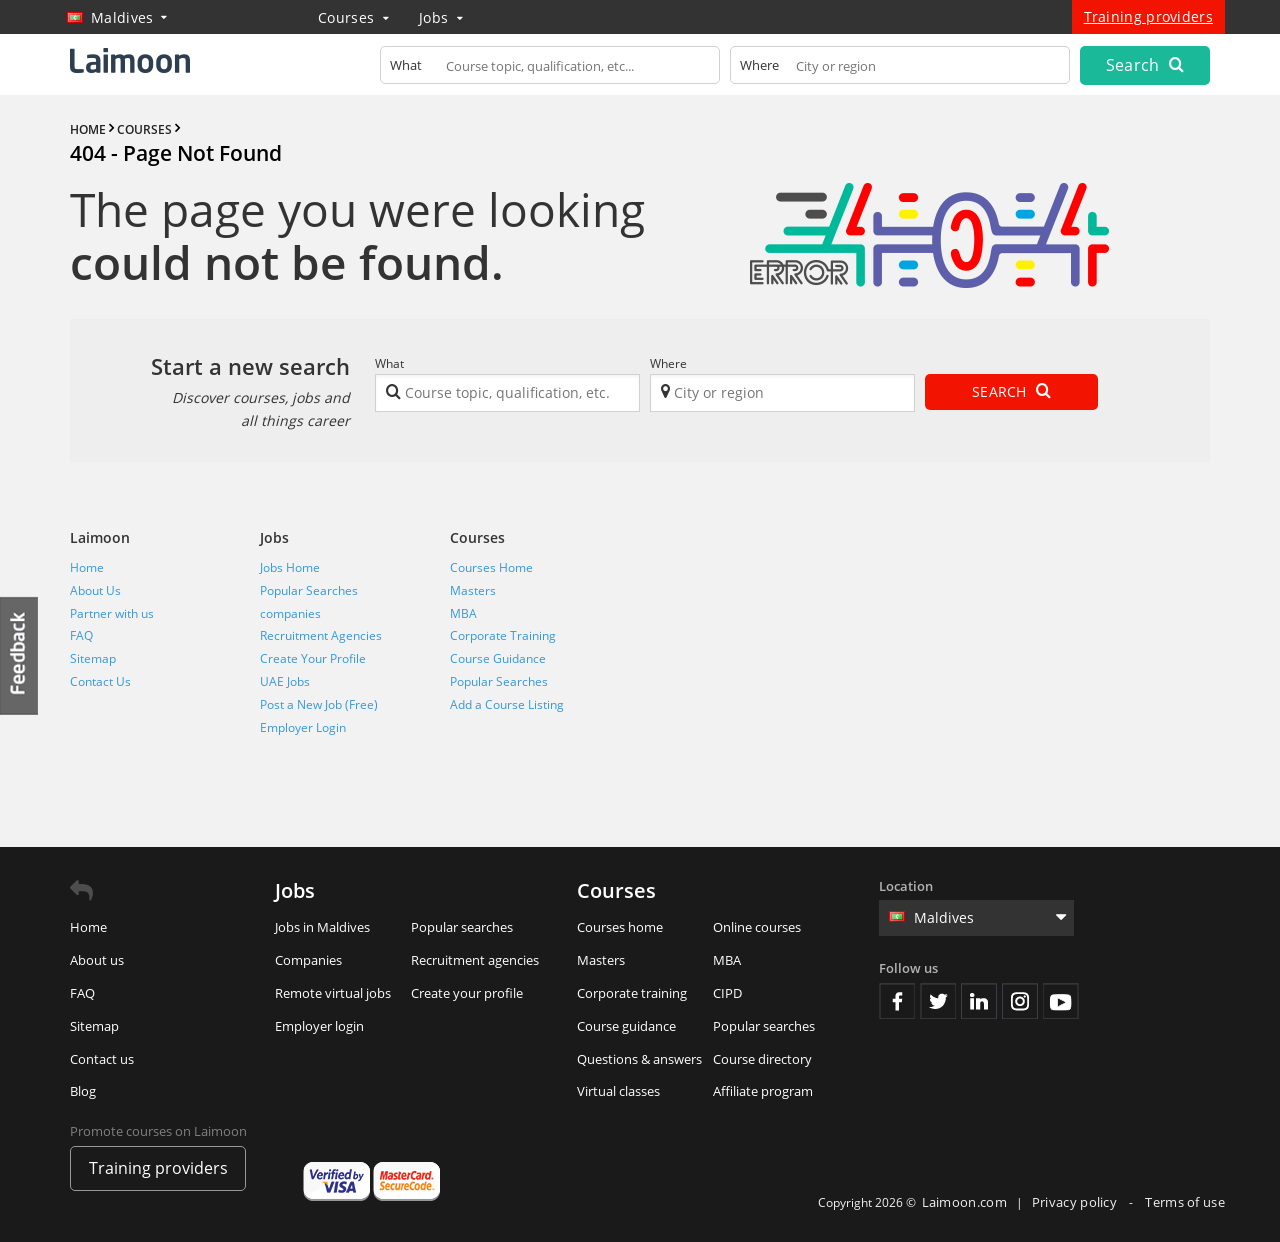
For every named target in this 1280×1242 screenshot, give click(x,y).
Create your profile (467, 993)
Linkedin (979, 1001)
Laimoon (100, 537)
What (389, 363)
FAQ (81, 635)
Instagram (1020, 1001)
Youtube (1061, 1001)
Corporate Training (503, 635)
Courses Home (491, 567)
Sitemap (93, 658)
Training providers (1148, 16)
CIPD (727, 993)
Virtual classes (618, 1091)
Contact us (102, 1059)
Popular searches (462, 927)
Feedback (20, 655)
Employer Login (303, 727)
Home (87, 567)
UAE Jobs (285, 681)
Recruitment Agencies (321, 635)
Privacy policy (1076, 1202)
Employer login (319, 1026)
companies (290, 613)
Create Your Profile (313, 658)
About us (97, 960)
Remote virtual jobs (333, 993)
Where (668, 363)
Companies (308, 960)
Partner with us (112, 613)
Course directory (762, 1059)
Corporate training (632, 993)
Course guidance (626, 1026)
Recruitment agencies (475, 960)
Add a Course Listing (507, 704)
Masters (473, 590)
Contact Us (100, 681)
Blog (83, 1091)
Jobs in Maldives (322, 927)
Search (1145, 65)
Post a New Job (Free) (319, 704)
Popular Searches (309, 590)
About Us (95, 590)
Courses (353, 17)
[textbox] (550, 69)
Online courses (757, 927)
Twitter (938, 1001)
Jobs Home (290, 567)
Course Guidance (498, 658)
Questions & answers (639, 1059)
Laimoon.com (964, 1202)
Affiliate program (763, 1091)
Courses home (620, 927)
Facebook (897, 1001)
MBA (463, 613)
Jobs (441, 17)
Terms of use (1185, 1202)
